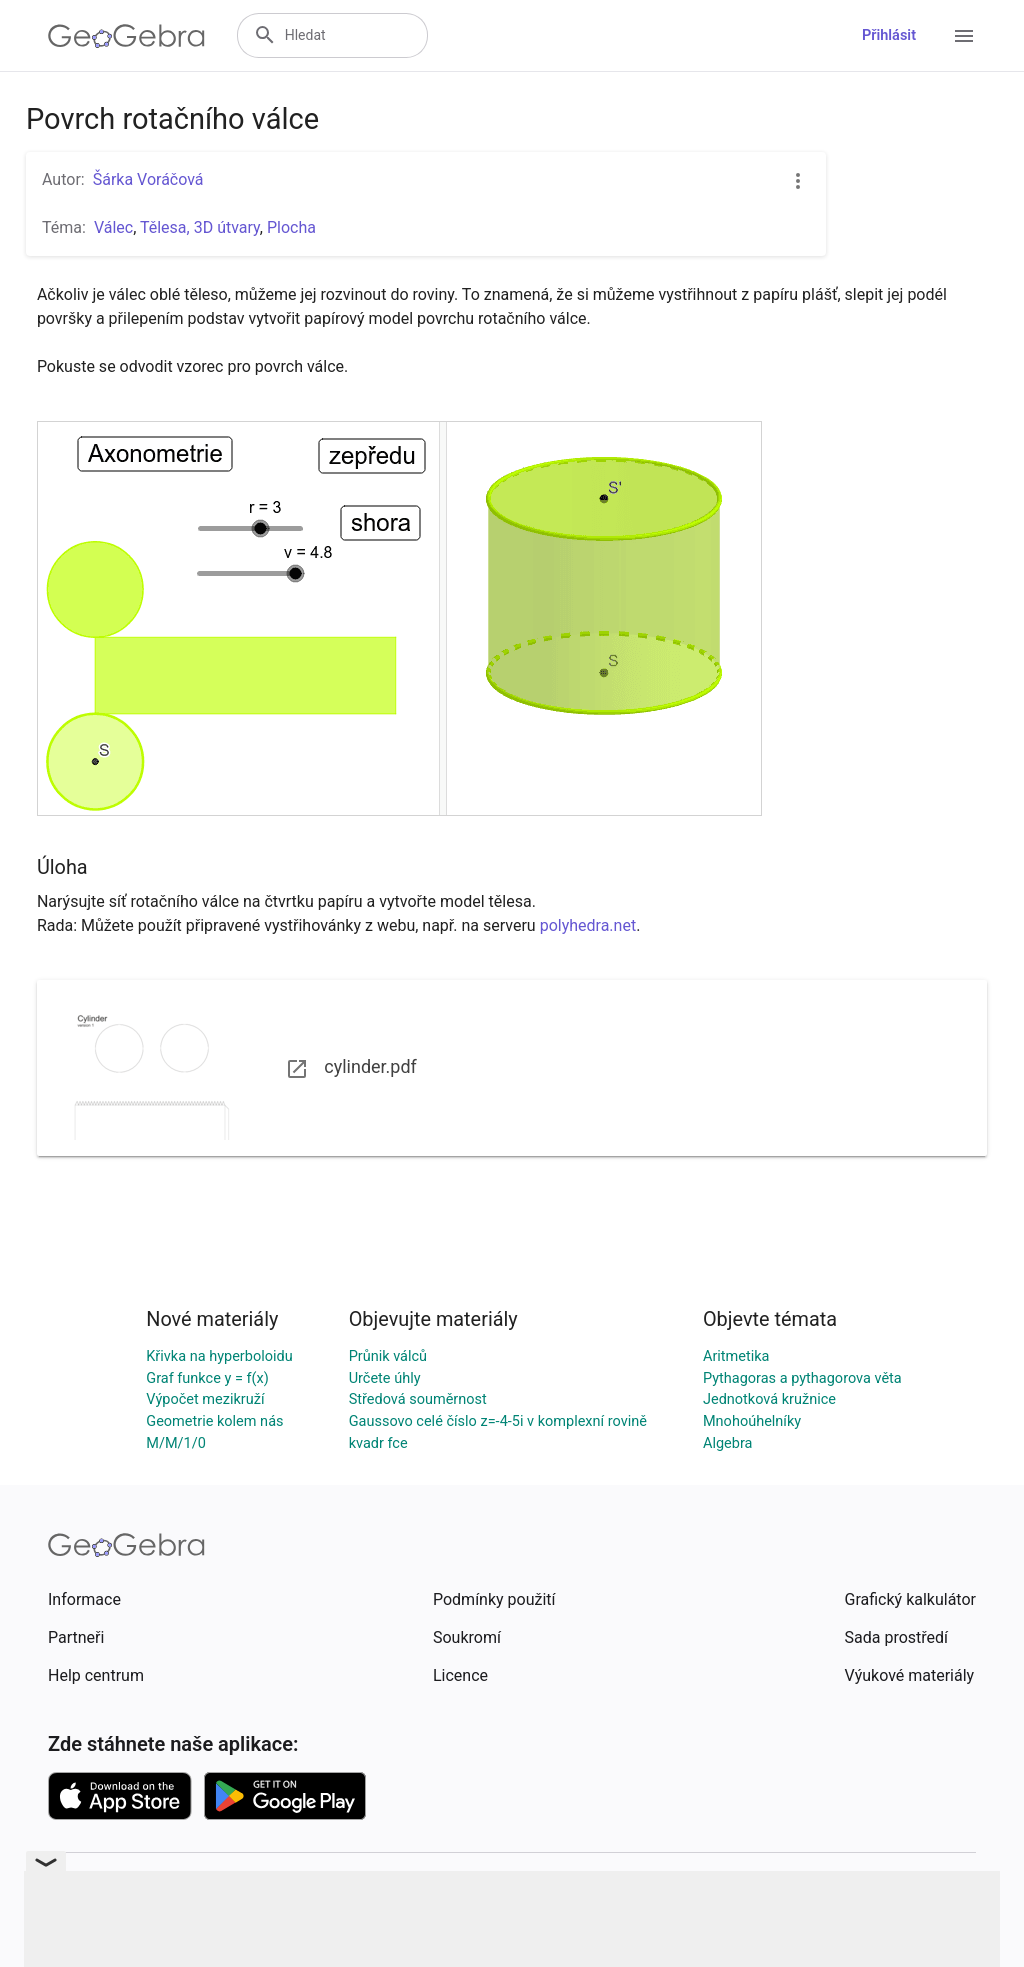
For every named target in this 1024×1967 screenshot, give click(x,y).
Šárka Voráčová (148, 179)
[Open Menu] (964, 36)
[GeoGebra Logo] (126, 36)
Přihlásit (889, 35)
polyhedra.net (588, 925)
